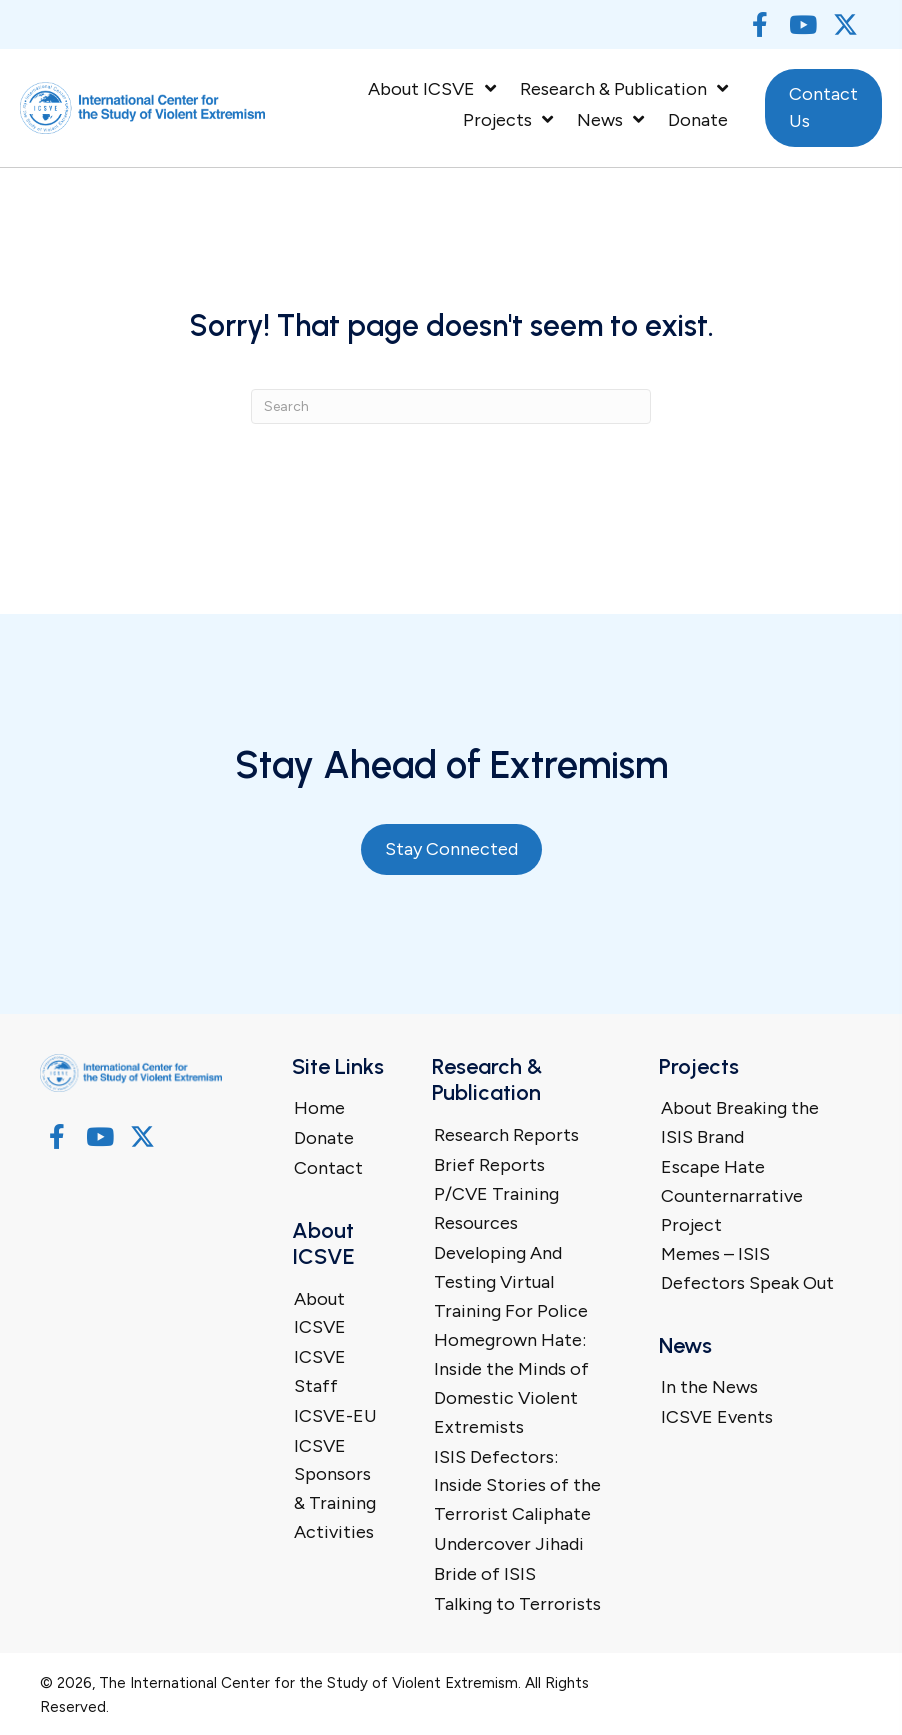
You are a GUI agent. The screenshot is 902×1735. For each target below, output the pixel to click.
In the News (709, 1387)
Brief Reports (489, 1165)
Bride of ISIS (485, 1574)
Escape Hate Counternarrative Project (732, 1196)
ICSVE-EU (335, 1416)
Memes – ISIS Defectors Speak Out (747, 1268)
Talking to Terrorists (517, 1604)
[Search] (451, 406)
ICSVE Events (717, 1417)
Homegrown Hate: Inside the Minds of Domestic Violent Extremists (511, 1383)
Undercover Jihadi (509, 1544)
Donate (324, 1138)
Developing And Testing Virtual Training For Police (511, 1282)
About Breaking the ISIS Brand (740, 1122)
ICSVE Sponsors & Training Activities (335, 1489)
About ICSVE (320, 1313)
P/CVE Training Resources (496, 1208)
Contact (328, 1168)
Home (319, 1108)
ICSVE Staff (320, 1371)
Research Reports (506, 1135)
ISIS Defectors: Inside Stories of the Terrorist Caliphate (517, 1486)
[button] (759, 24)
